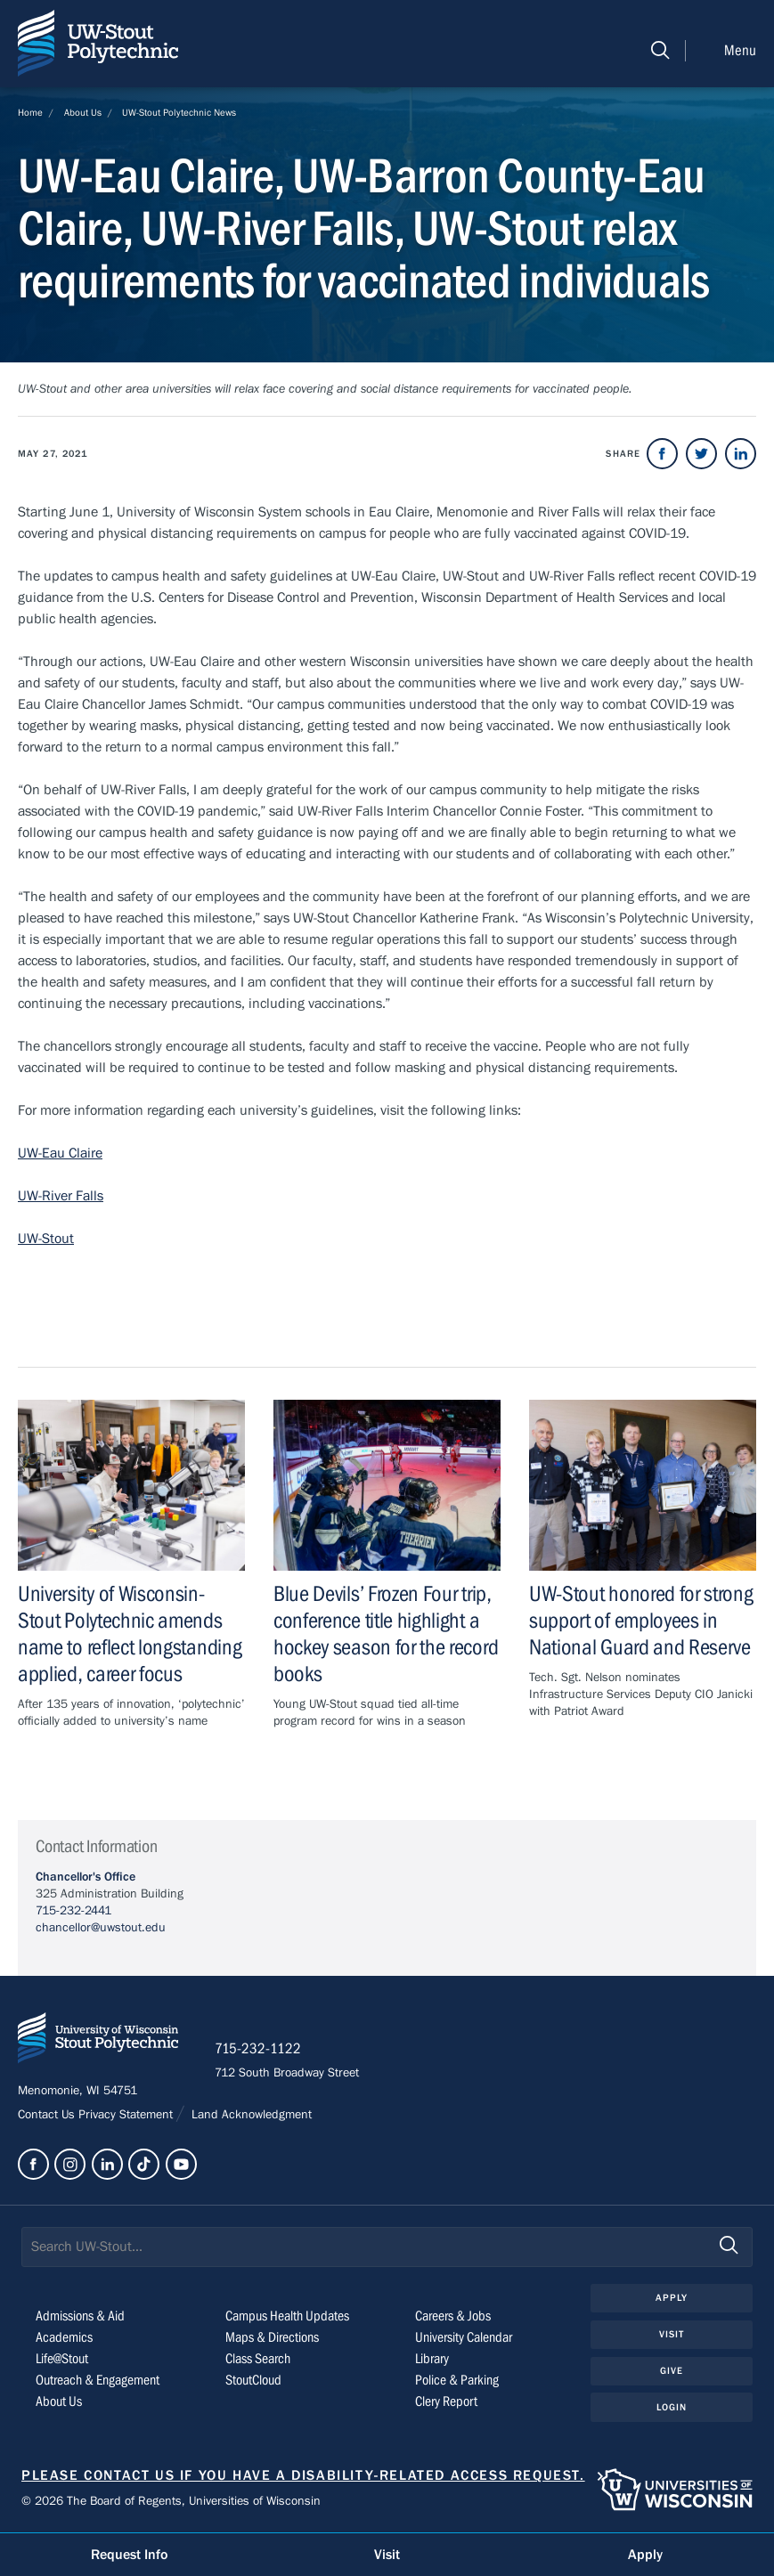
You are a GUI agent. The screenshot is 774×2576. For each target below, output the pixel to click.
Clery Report (446, 2401)
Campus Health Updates (287, 2316)
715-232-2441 (73, 1911)
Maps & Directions (272, 2337)
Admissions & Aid (80, 2316)
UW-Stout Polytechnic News (179, 112)
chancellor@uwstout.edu (101, 1928)
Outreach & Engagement (97, 2380)
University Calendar (463, 2337)
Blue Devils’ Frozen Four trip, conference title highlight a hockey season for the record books (385, 1634)
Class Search (257, 2359)
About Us (83, 112)
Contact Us (48, 2115)
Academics (64, 2337)
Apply (672, 2298)
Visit (672, 2334)
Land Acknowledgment (250, 2115)
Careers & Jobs (453, 2316)
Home (30, 112)
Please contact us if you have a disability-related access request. (303, 2475)
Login (672, 2407)
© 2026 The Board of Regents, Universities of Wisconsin (171, 2501)
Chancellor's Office (85, 1877)
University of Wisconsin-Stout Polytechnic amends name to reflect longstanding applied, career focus (129, 1634)
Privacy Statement (127, 2115)
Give (671, 2371)
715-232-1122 (258, 2049)
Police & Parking (457, 2380)
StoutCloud (253, 2380)
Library (432, 2359)
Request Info (129, 2555)
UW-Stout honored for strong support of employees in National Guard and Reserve (641, 1621)
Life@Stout (62, 2359)
